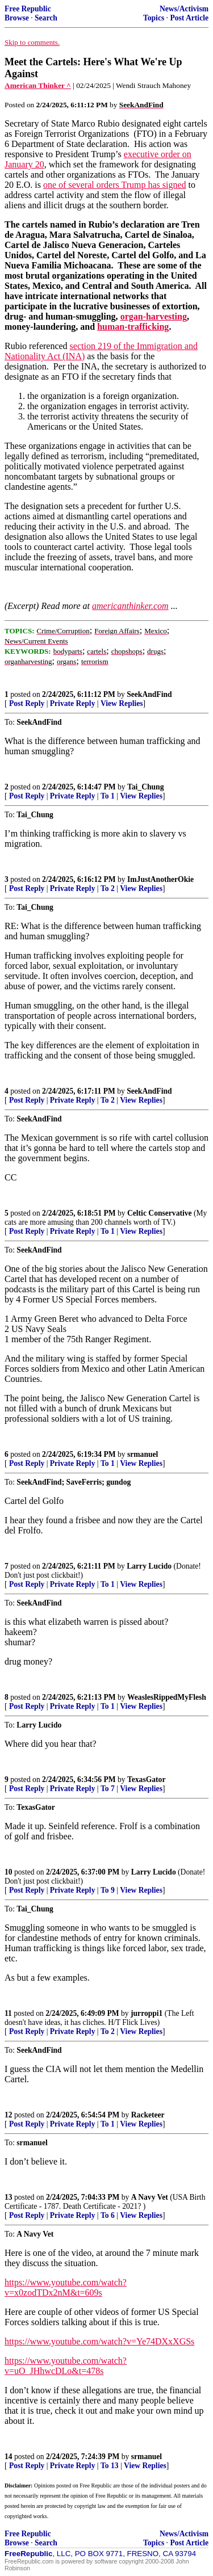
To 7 (108, 1788)
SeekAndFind (149, 694)
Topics (153, 18)
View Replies (122, 703)
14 (8, 2456)
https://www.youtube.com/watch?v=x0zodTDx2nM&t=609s (66, 2287)
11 (8, 2013)
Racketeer (148, 2115)
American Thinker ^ (38, 85)
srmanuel (142, 1454)
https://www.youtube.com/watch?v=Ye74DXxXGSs (99, 2341)
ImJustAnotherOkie (160, 879)
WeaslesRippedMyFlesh (166, 1697)
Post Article (189, 18)
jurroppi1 (146, 2013)
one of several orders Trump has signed (114, 185)
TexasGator (146, 1779)
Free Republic (28, 9)
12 (8, 2115)
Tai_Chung (145, 787)
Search (46, 18)
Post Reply (26, 703)
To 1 (108, 796)
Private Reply (72, 703)
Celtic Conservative (159, 1213)
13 (8, 2197)
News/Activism (184, 9)
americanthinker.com (130, 606)
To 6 (108, 2215)
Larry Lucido (149, 1566)
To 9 (108, 1890)
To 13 (110, 2465)
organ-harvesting (153, 316)
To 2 (108, 888)
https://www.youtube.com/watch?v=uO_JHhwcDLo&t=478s (66, 2366)
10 (8, 1872)
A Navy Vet (149, 2197)
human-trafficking (133, 326)
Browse (17, 18)
